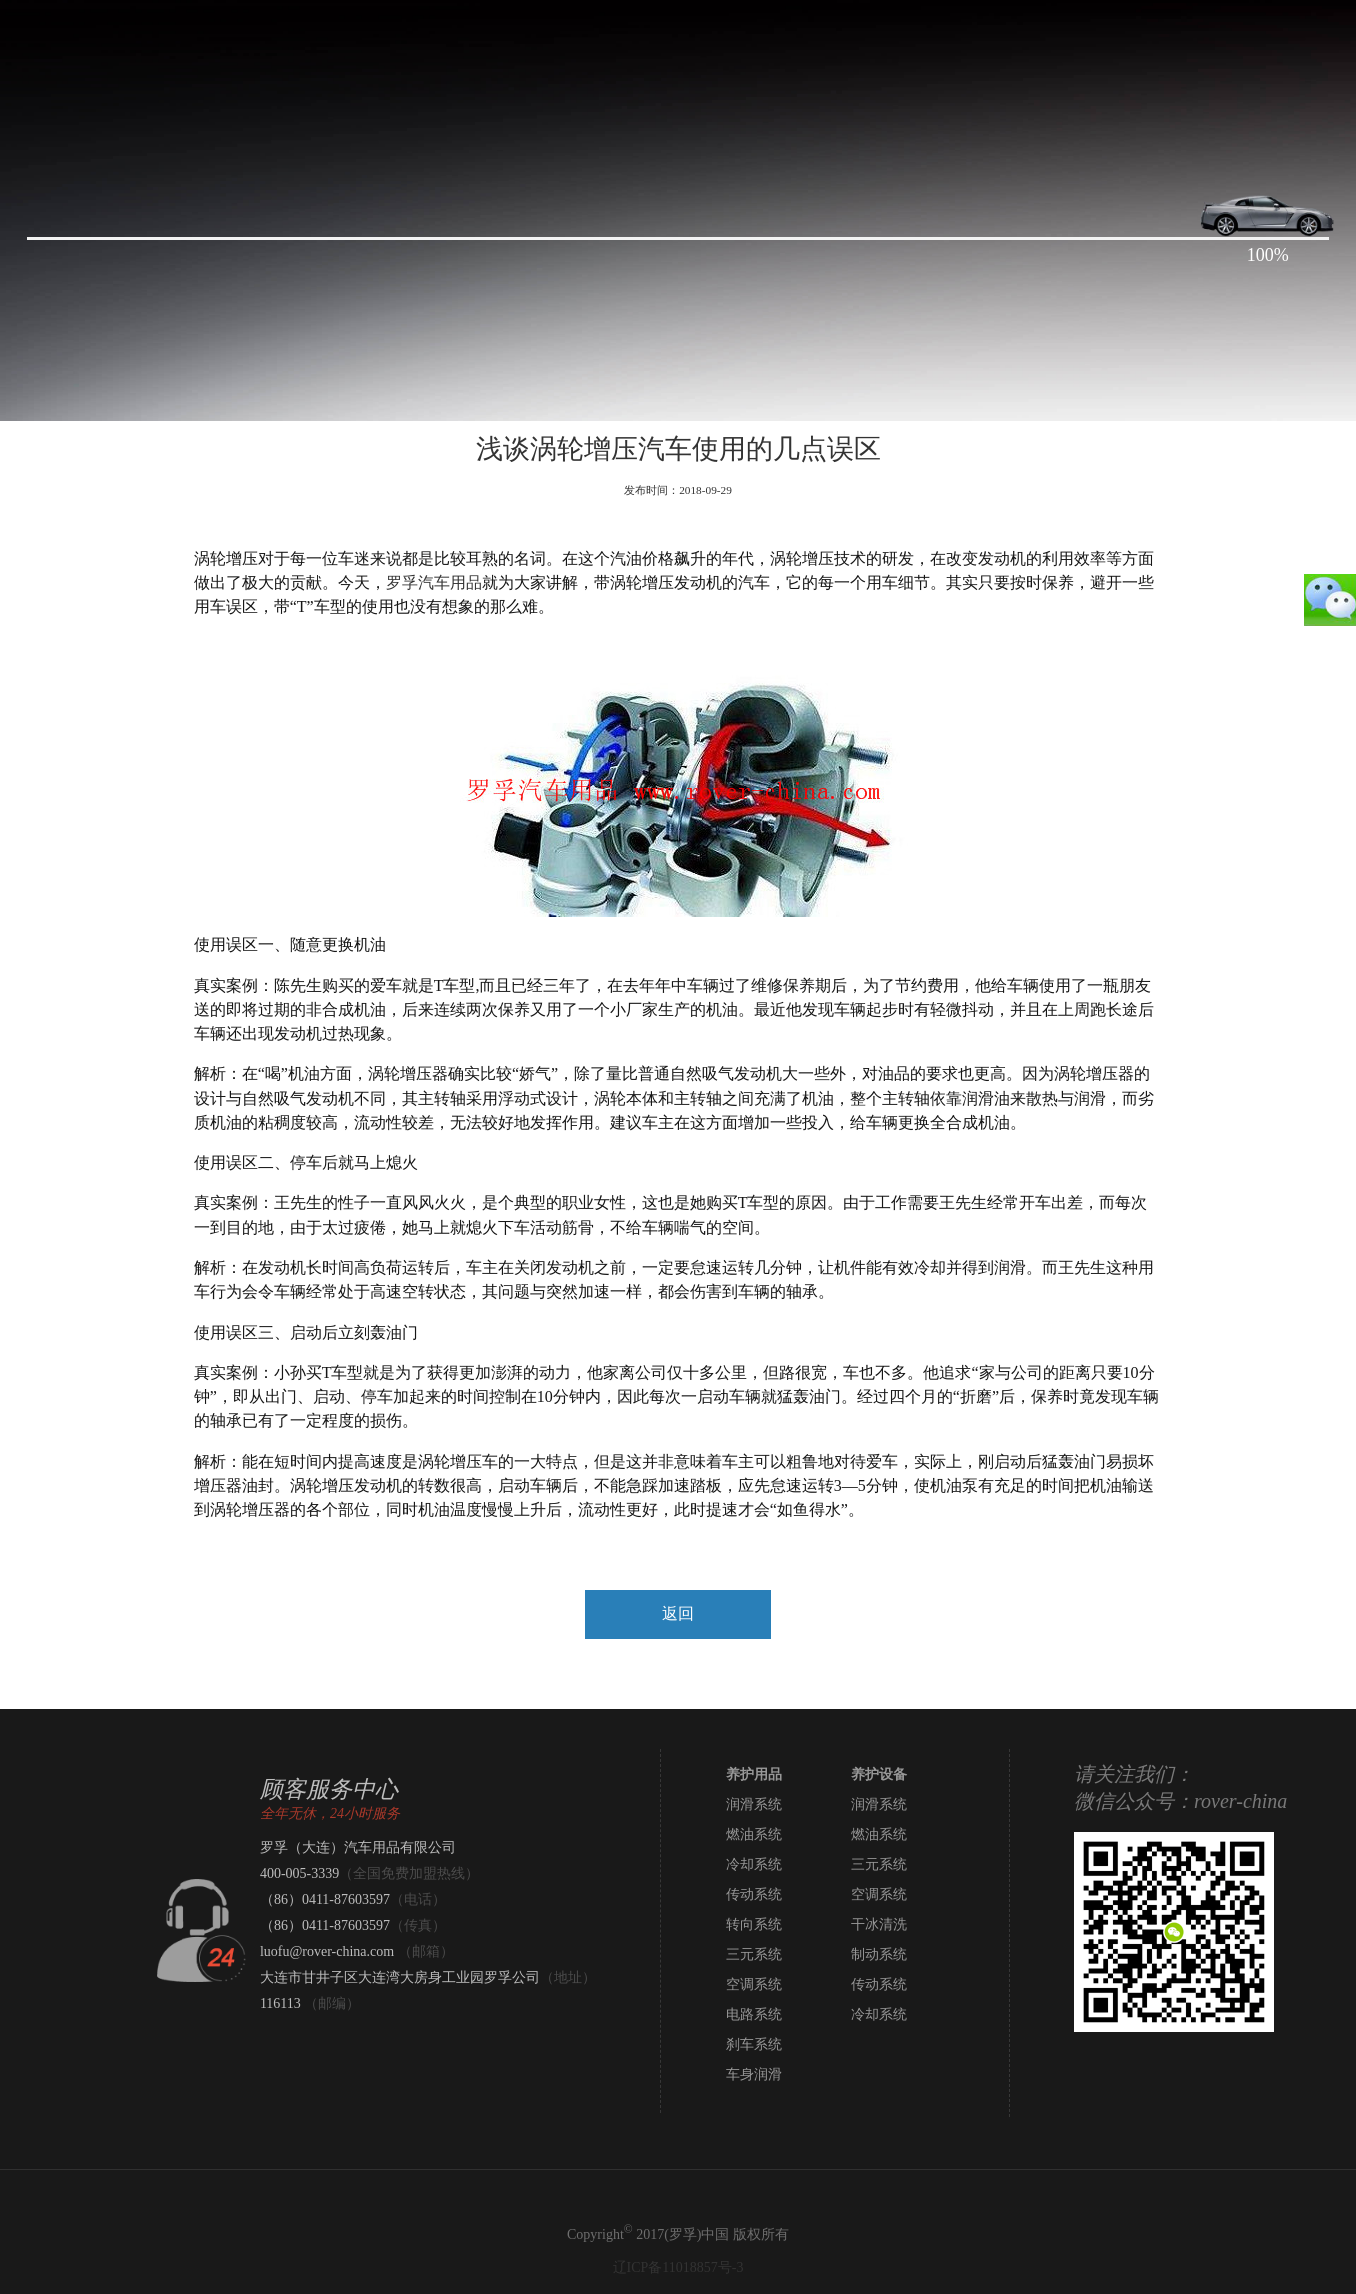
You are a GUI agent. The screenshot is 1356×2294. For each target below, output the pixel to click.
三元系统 (879, 1864)
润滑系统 (754, 1804)
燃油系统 (754, 1834)
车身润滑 (754, 2074)
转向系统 (754, 1924)
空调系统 (879, 1894)
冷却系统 (754, 1864)
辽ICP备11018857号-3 (678, 2267)
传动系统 (754, 1894)
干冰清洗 (879, 1924)
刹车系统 (754, 2044)
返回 (678, 1613)
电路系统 (754, 2014)
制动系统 (879, 1954)
